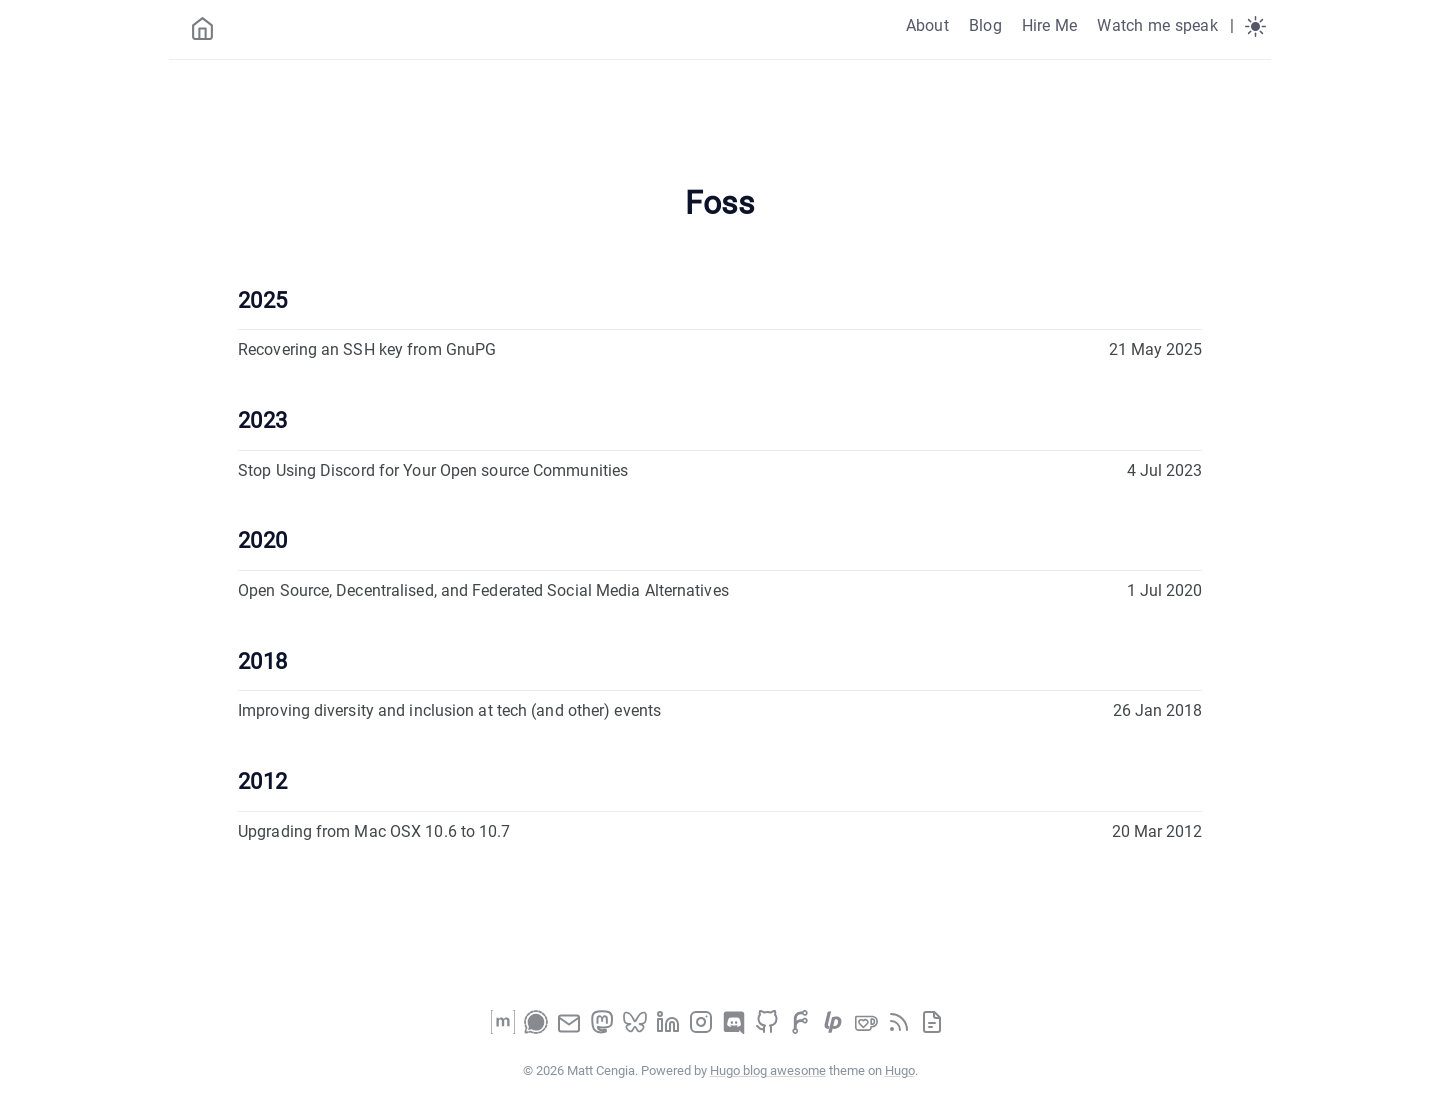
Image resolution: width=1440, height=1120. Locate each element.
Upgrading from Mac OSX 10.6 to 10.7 (374, 831)
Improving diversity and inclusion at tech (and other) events (449, 710)
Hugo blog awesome (768, 1070)
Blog (985, 25)
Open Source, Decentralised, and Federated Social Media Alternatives (483, 590)
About (927, 25)
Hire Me (1050, 25)
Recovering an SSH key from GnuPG (367, 349)
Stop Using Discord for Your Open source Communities (433, 470)
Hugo (900, 1070)
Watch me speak (1157, 25)
